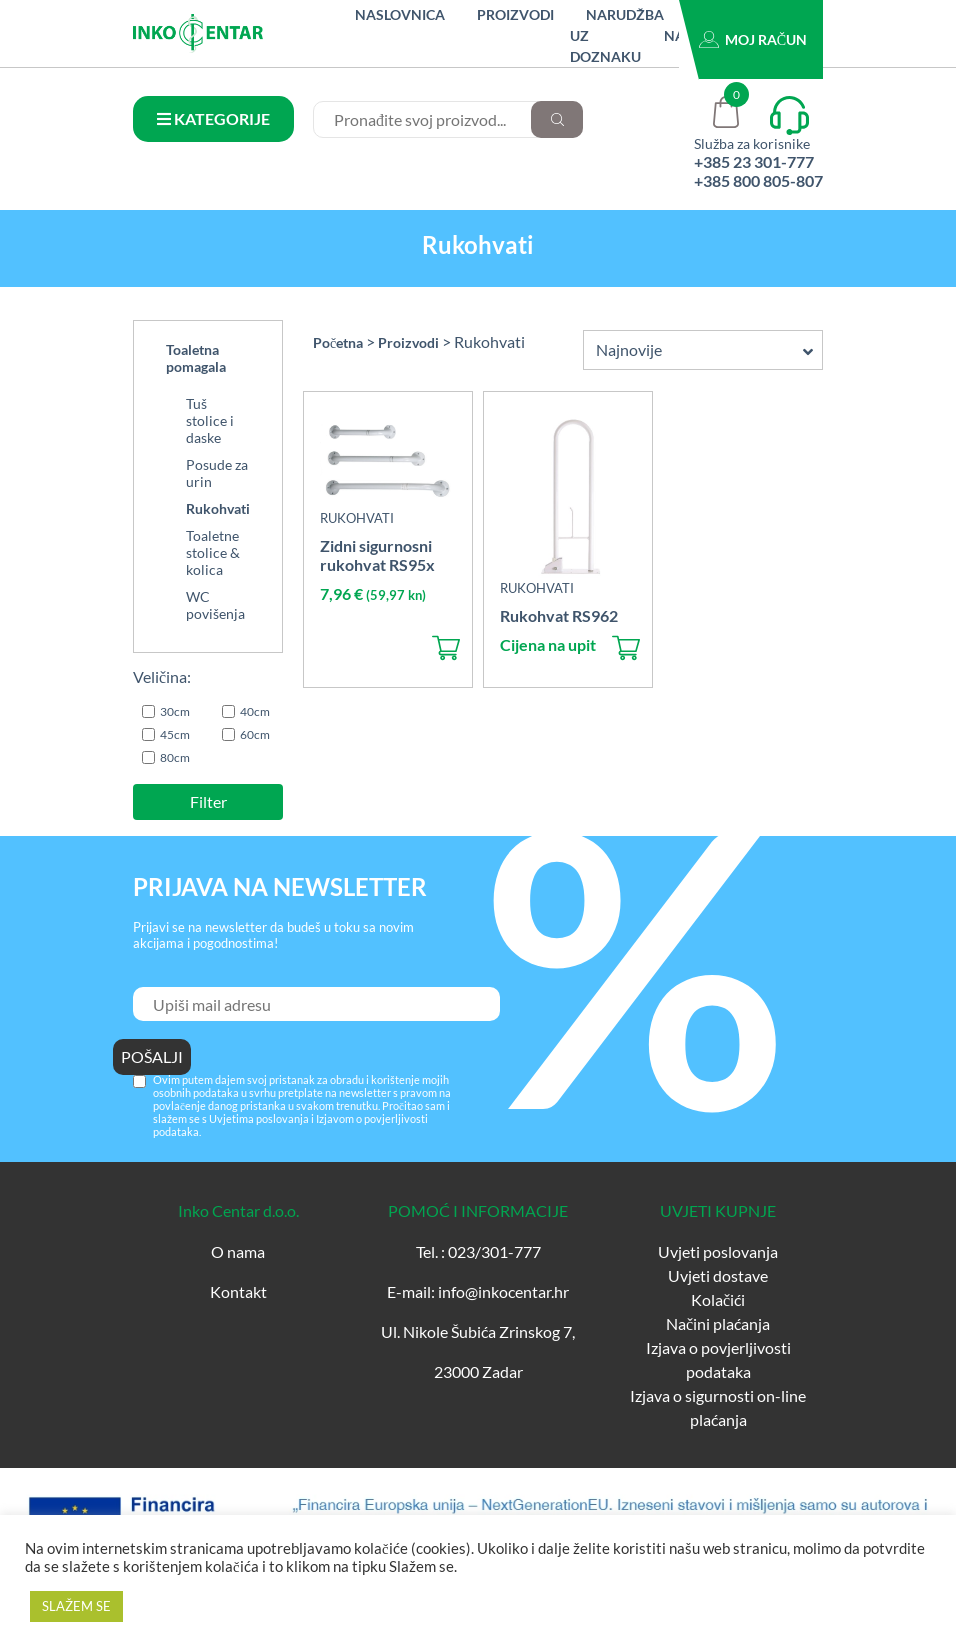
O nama (238, 1251)
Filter (208, 801)
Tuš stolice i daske (210, 420)
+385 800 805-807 (758, 180)
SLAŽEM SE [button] (76, 1606)
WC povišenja (215, 605)
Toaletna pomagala (196, 358)
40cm (255, 711)
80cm (175, 757)
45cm (175, 734)
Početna (338, 342)
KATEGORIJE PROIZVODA (213, 125)
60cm (255, 734)
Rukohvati (218, 508)
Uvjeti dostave (718, 1275)
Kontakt (238, 1291)
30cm (175, 711)
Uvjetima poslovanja (259, 1118)
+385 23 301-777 (754, 161)
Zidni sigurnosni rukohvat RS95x (377, 555)
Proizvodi (515, 14)
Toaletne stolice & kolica (213, 552)
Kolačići (718, 1299)
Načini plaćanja (718, 1323)
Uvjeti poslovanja (718, 1251)
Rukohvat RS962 (559, 615)
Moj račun (766, 39)
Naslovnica (400, 14)
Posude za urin (217, 473)
